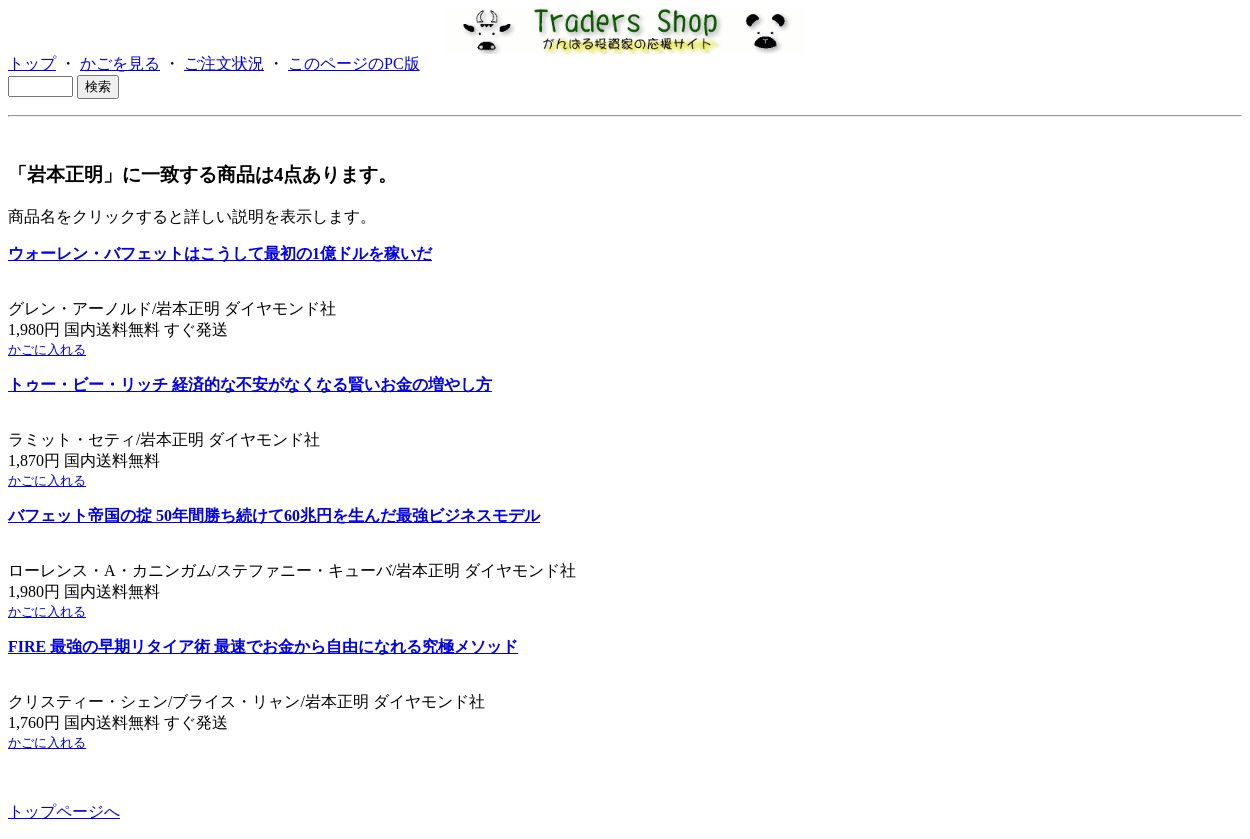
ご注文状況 (224, 63)
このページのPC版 (354, 63)
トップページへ (64, 811)
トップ (32, 63)
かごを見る (120, 63)
